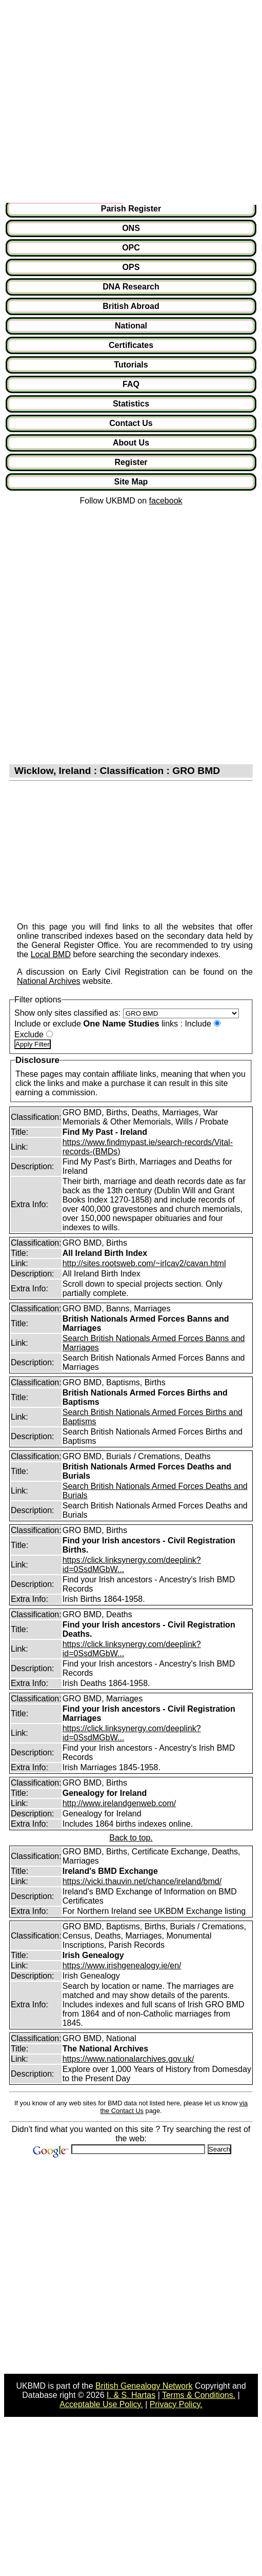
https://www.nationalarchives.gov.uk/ (128, 2059)
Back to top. (131, 1837)
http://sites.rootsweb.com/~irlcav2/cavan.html (144, 1263)
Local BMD (51, 954)
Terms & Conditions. (198, 2395)
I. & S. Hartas (131, 2395)
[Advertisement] (99, 103)
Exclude (29, 1034)
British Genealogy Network (143, 2385)
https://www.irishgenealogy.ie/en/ (122, 1965)
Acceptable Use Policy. (101, 2404)
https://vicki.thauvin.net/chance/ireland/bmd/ (142, 1881)
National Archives (48, 981)
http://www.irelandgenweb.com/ (119, 1803)
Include (198, 1023)
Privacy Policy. (176, 2404)
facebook (166, 500)
